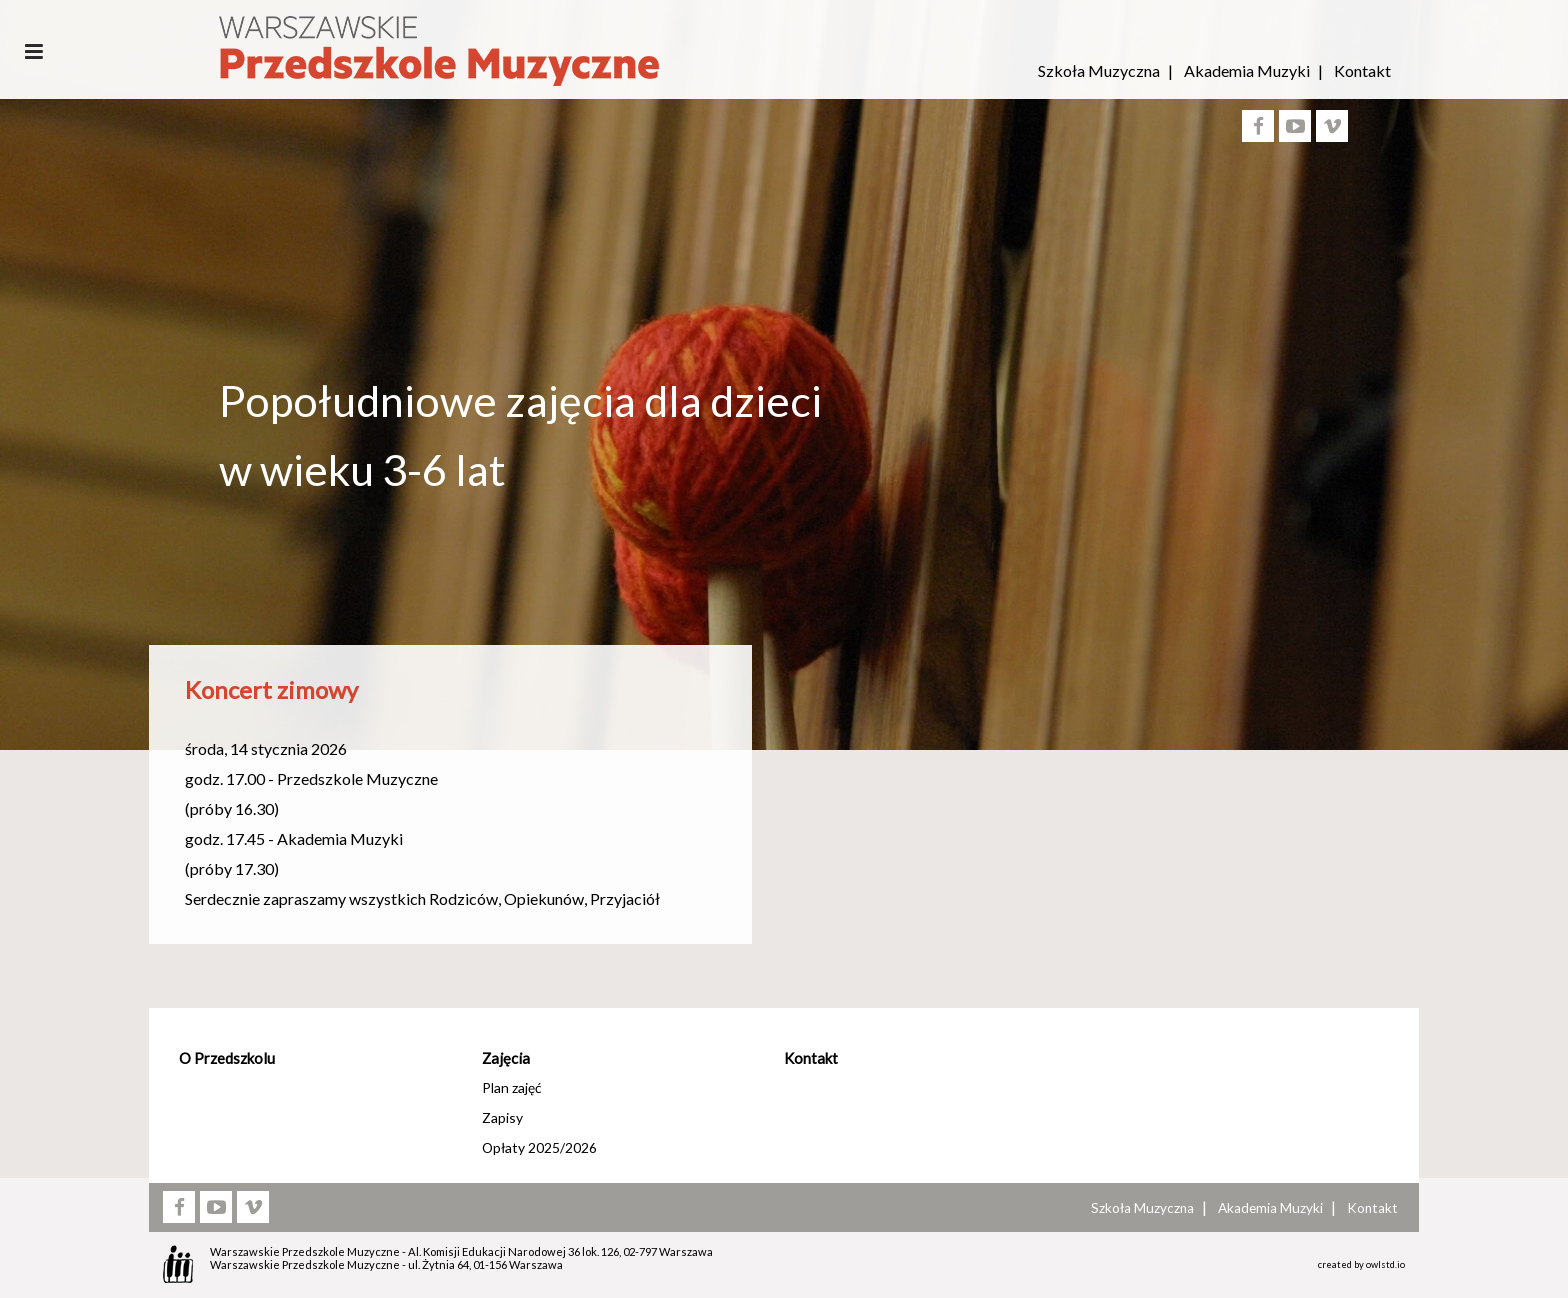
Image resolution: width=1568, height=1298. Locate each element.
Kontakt (1362, 70)
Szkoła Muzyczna (1099, 70)
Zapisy (502, 1117)
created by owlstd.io (1361, 1264)
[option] (784, 563)
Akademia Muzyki (1247, 70)
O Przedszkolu (227, 1058)
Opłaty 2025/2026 (539, 1147)
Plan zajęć (511, 1087)
